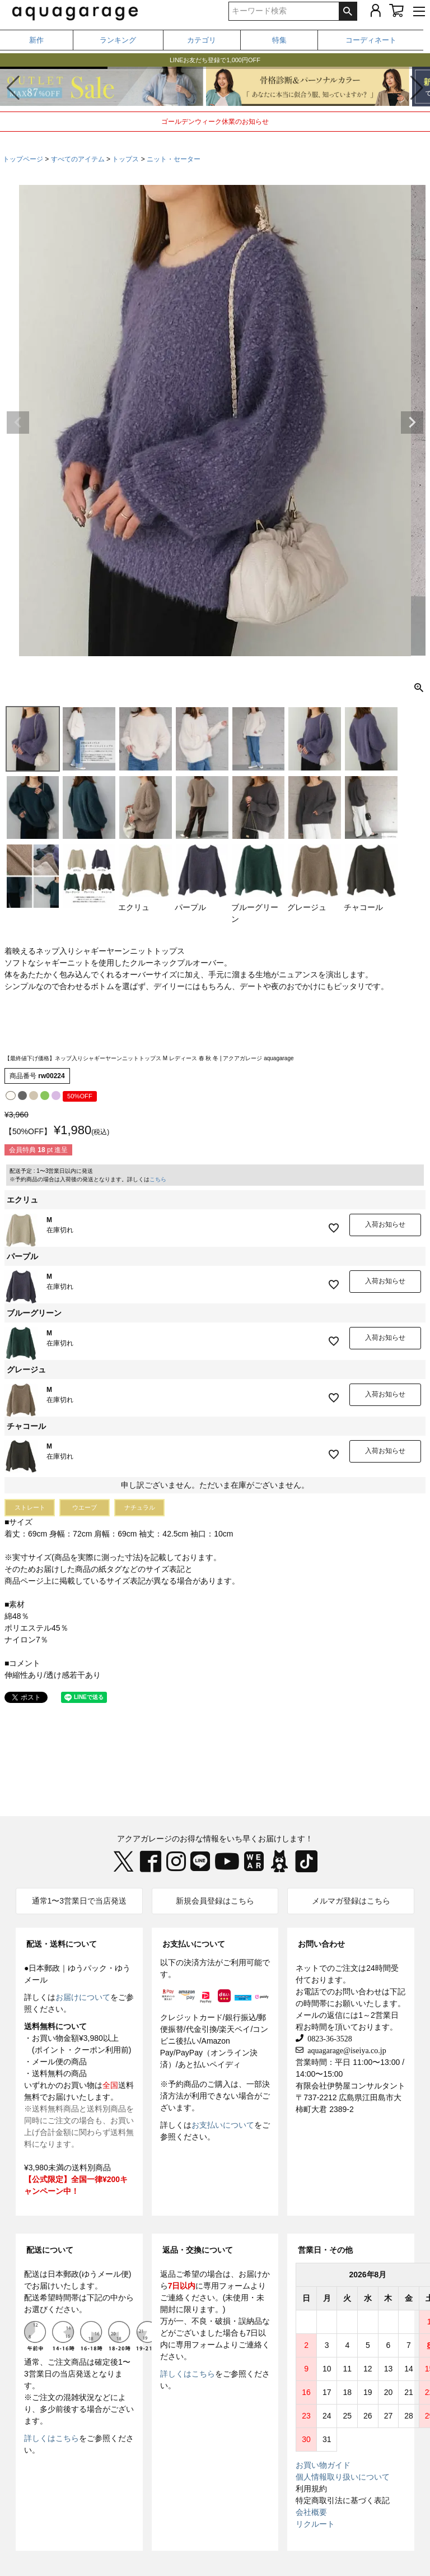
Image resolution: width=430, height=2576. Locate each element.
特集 (279, 40)
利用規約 (311, 2488)
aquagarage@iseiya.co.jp (344, 2050)
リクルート (315, 2523)
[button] (416, 88)
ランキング (118, 40)
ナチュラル (139, 1507)
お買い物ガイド (323, 2465)
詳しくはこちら (51, 2438)
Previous (18, 422)
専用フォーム (226, 2285)
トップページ (23, 159)
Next (412, 422)
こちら (157, 1179)
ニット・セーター (173, 159)
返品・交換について (197, 2249)
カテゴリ (201, 40)
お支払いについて (193, 1943)
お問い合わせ (321, 1943)
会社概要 (311, 2512)
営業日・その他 (325, 2249)
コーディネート (370, 40)
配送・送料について (61, 1943)
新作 (36, 40)
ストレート (30, 1507)
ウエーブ (84, 1507)
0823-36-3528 (327, 2038)
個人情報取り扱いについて (343, 2476)
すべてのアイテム (78, 159)
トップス (125, 159)
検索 (348, 11)
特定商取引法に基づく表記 (343, 2500)
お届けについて (82, 1997)
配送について (49, 2249)
